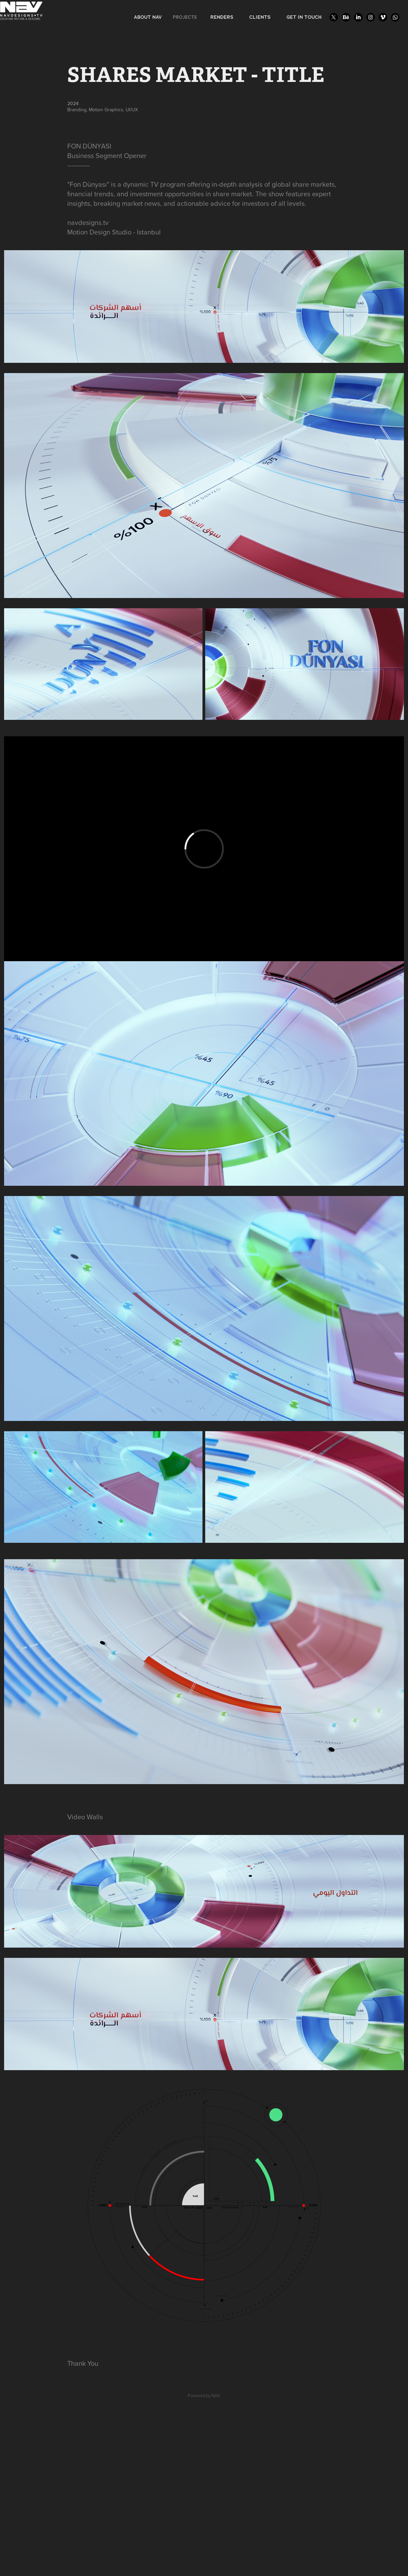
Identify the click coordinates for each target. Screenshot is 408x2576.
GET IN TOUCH (304, 17)
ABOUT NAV (148, 17)
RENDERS (221, 17)
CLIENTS (259, 17)
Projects (185, 17)
